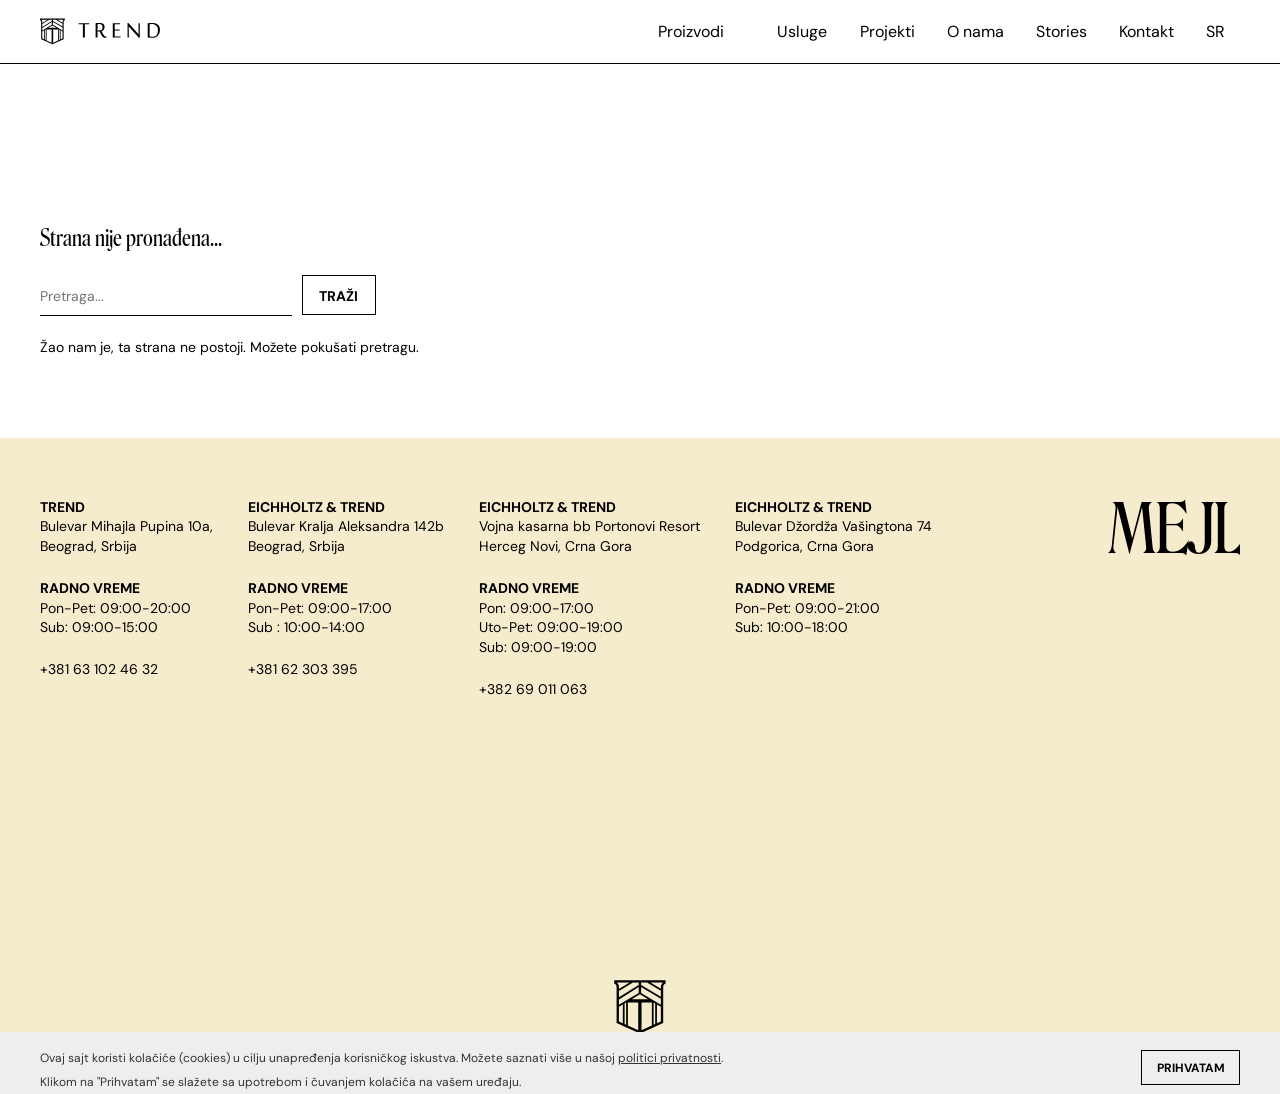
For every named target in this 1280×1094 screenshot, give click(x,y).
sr (1215, 31)
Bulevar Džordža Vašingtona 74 (833, 526)
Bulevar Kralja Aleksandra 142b (346, 526)
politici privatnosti (669, 1082)
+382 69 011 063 (533, 689)
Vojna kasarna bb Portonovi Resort (589, 526)
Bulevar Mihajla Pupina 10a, (126, 526)
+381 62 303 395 (303, 669)
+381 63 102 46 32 (99, 669)
